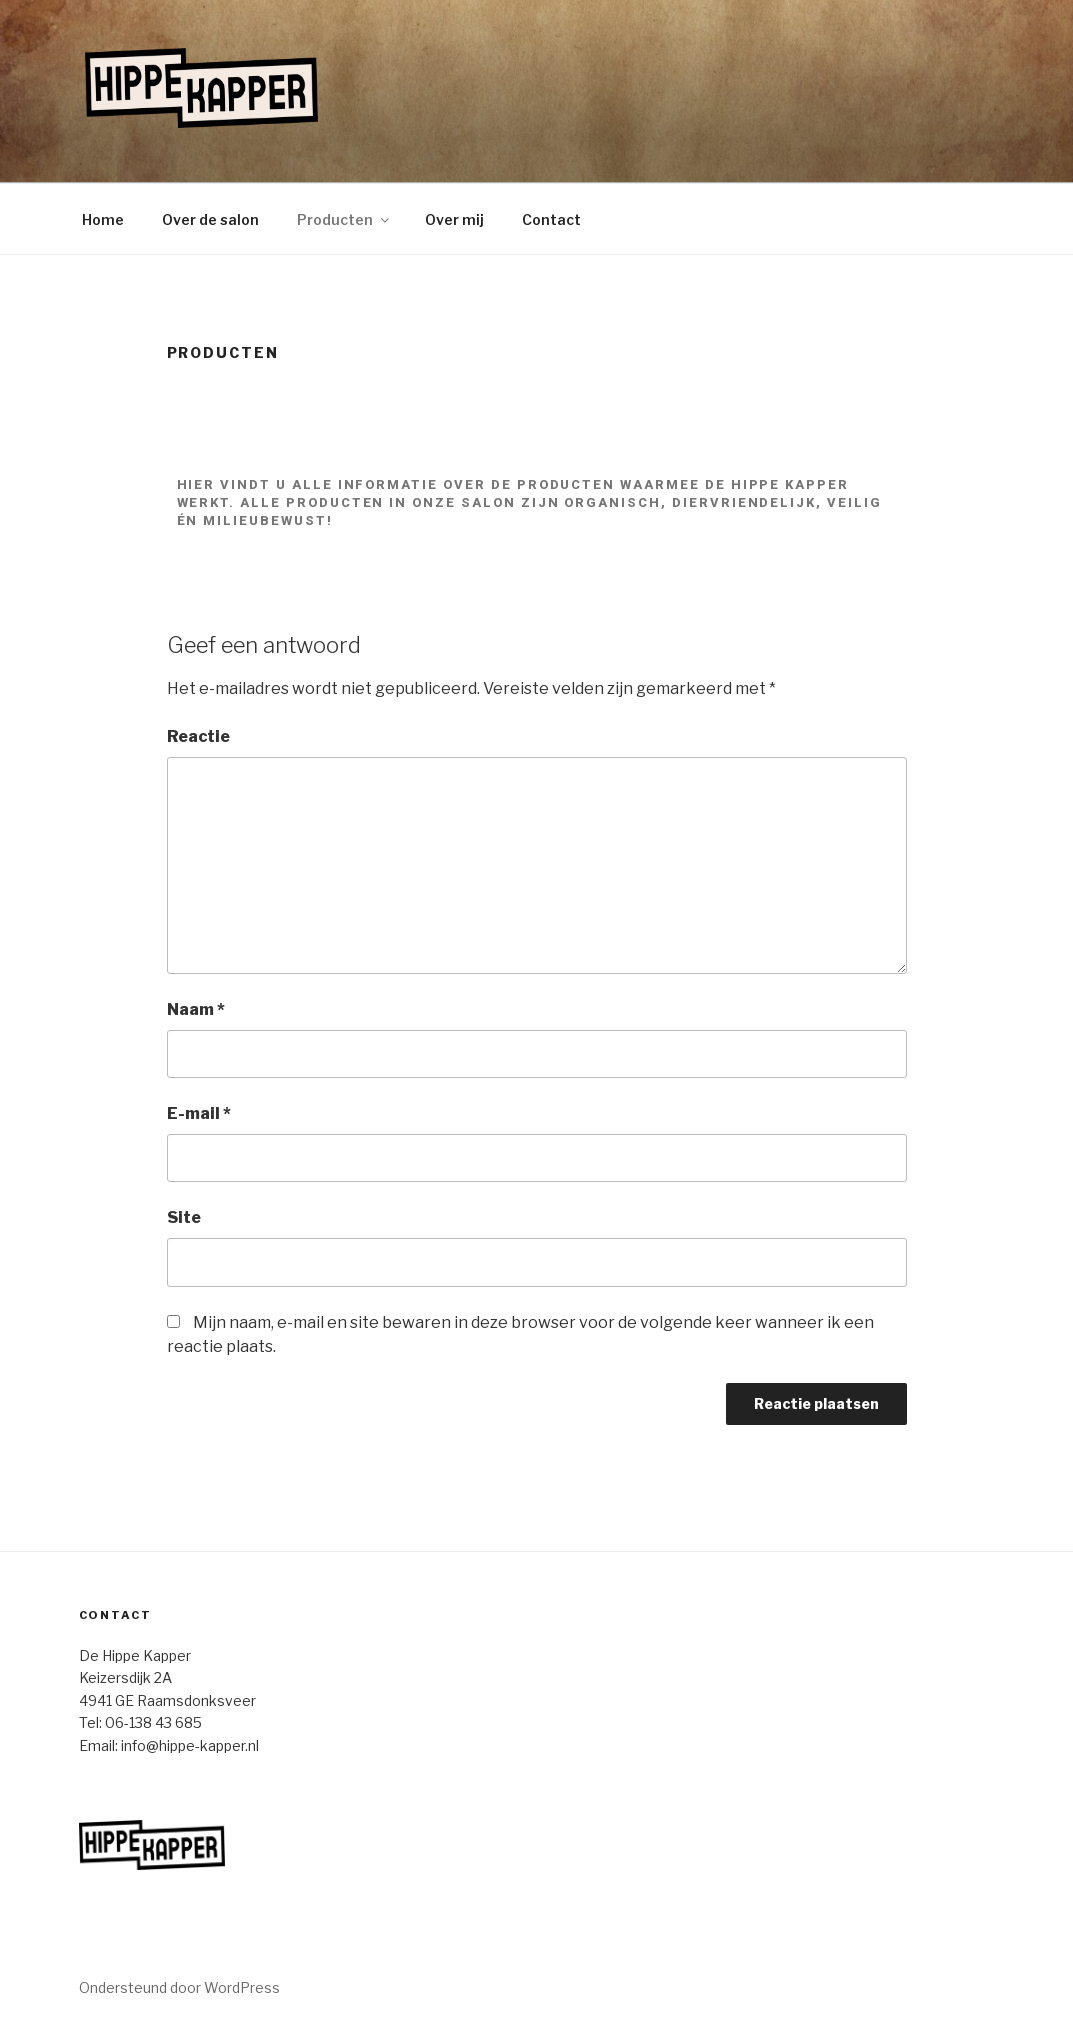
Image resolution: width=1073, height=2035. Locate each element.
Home (103, 219)
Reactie (198, 736)
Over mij (454, 219)
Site (184, 1217)
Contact (551, 219)
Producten (344, 219)
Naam (196, 1009)
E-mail (199, 1113)
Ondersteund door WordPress (179, 1987)
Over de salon (210, 219)
